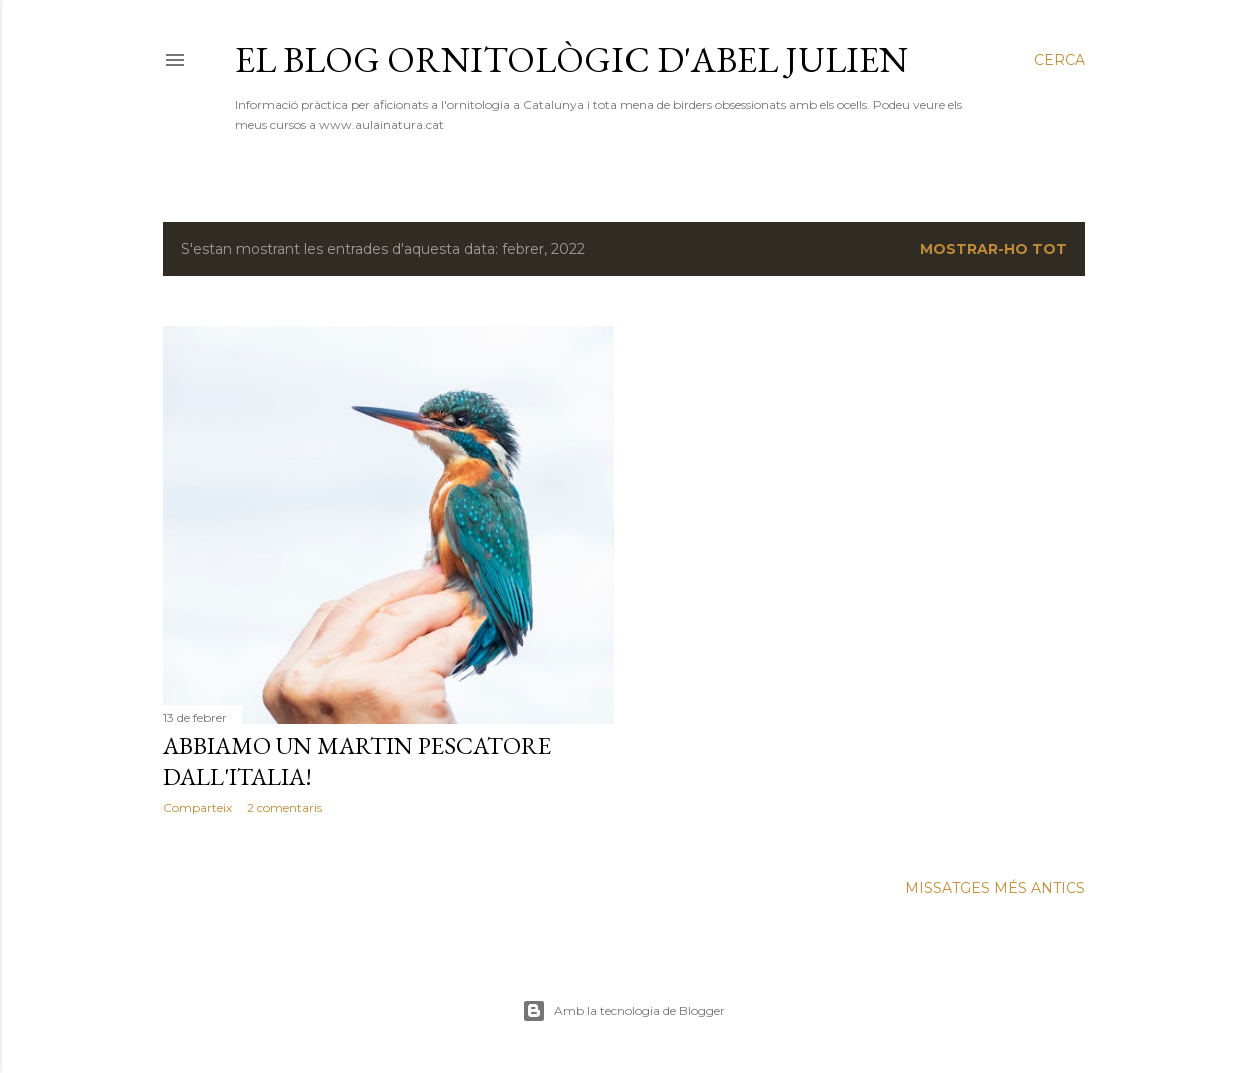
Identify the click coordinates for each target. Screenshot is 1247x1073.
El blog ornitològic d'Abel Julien (571, 59)
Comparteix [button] (197, 807)
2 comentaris (284, 807)
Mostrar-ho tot (993, 249)
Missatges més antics (995, 888)
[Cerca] (1059, 60)
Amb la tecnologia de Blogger (623, 1011)
